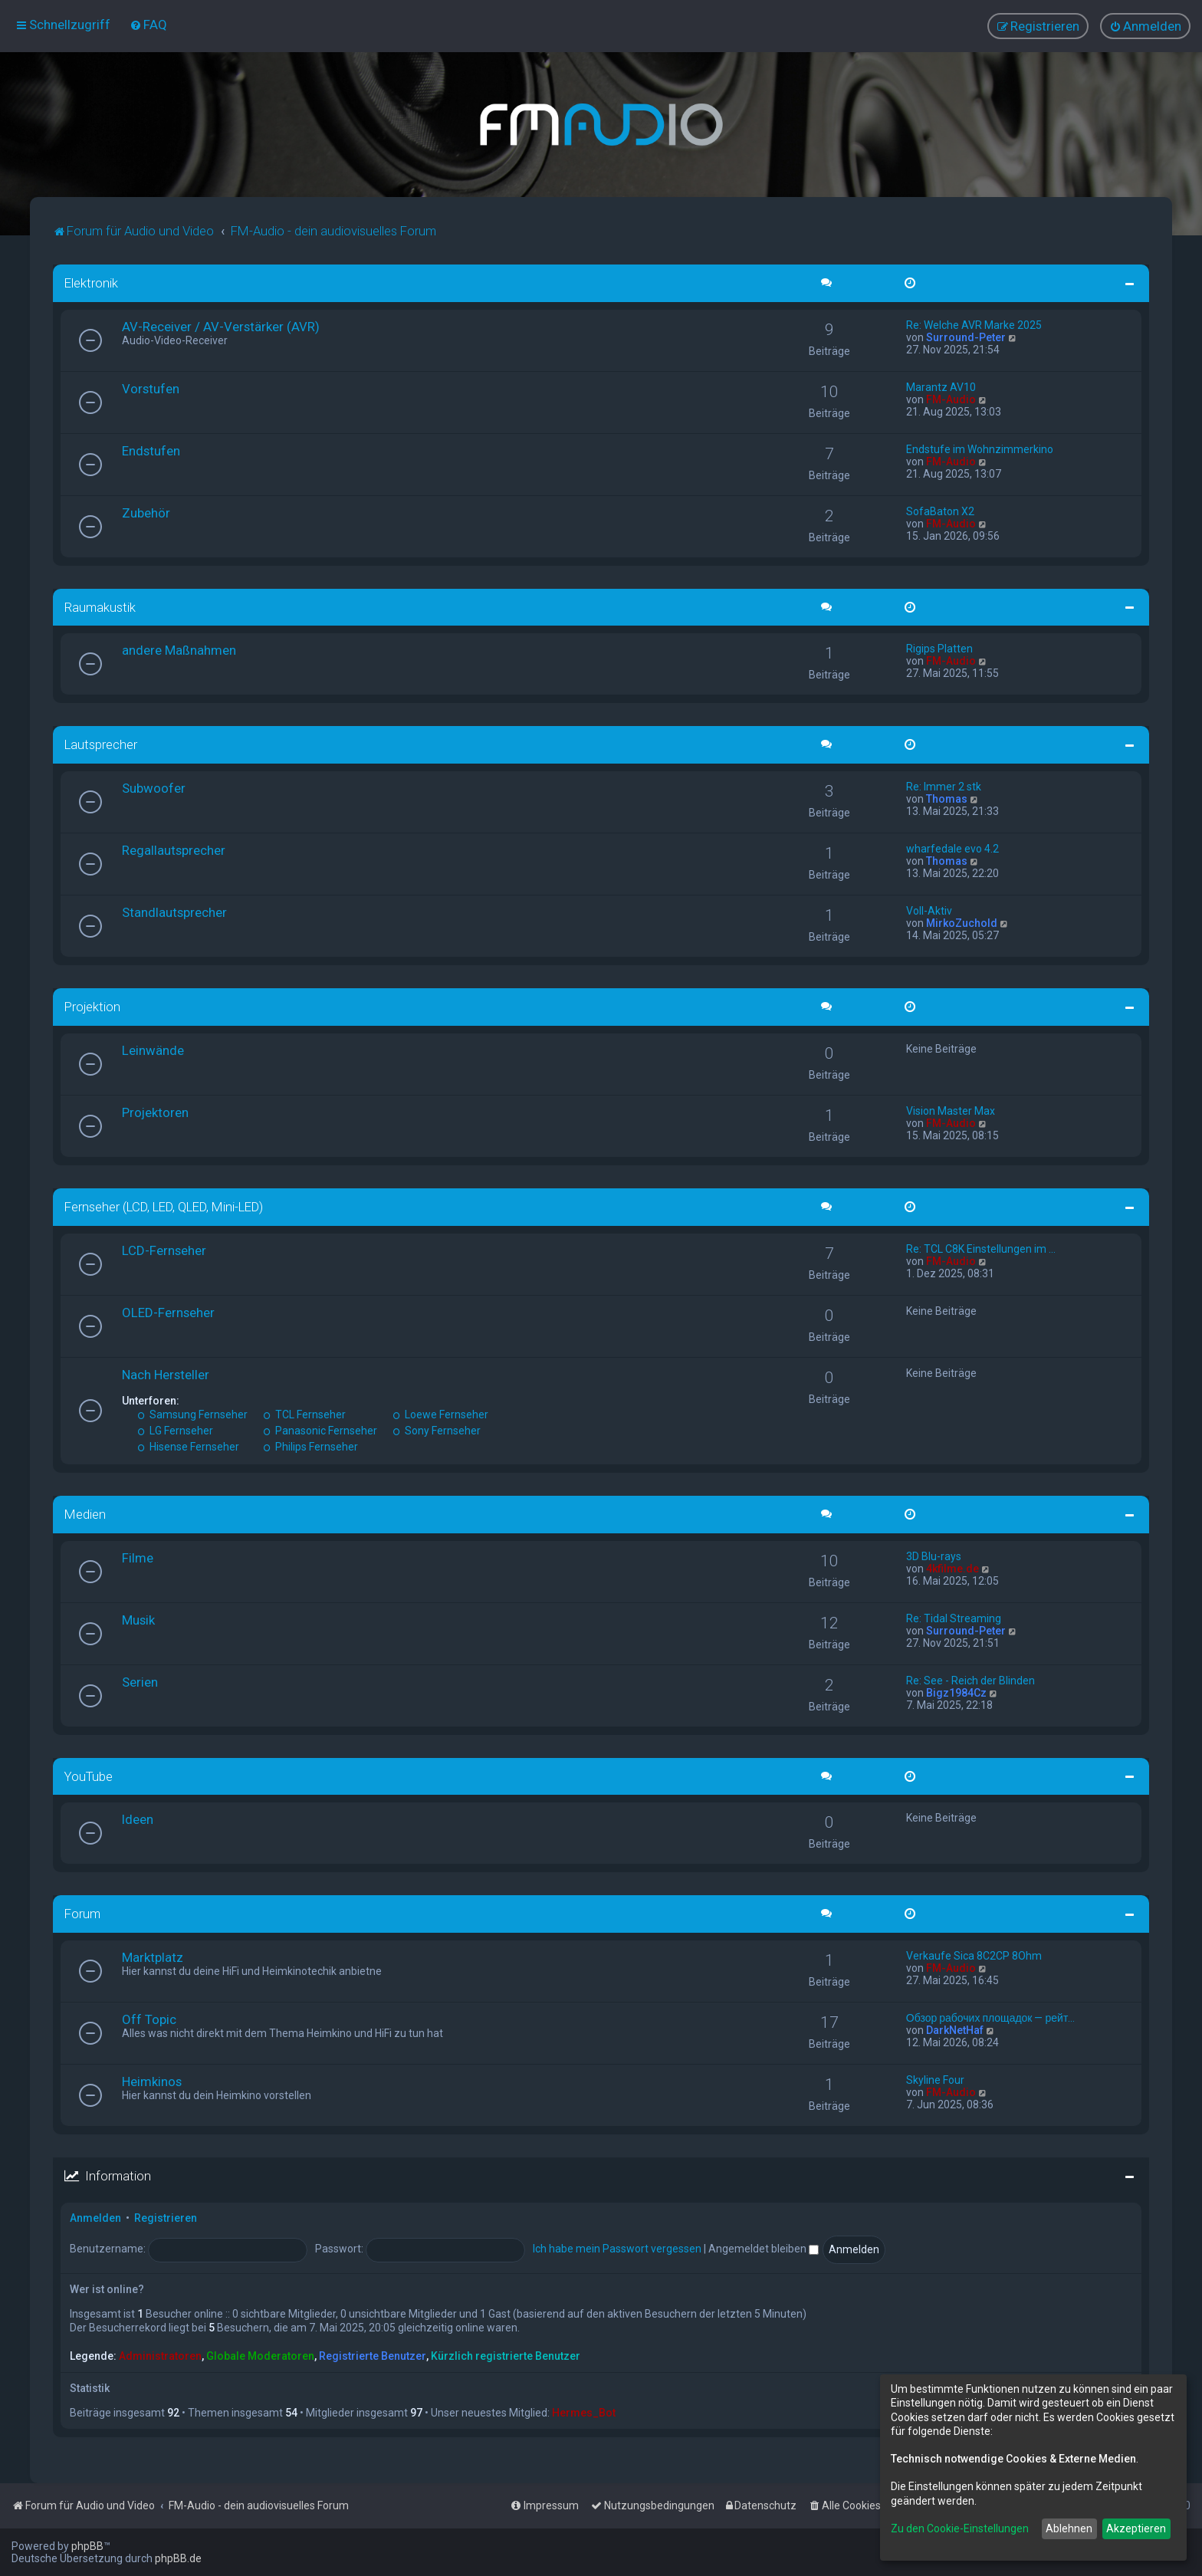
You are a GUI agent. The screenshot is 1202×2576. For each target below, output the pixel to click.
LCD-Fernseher (164, 1250)
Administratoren (160, 2355)
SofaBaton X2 (940, 510)
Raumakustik (100, 606)
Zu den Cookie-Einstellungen (960, 2528)
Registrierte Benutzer (372, 2355)
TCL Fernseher (304, 1414)
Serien (140, 1681)
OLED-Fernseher (168, 1312)
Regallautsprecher (173, 850)
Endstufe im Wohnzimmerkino (979, 448)
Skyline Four (935, 2080)
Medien (85, 1514)
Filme (137, 1557)
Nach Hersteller (165, 1374)
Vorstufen (150, 388)
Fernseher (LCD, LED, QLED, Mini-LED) (163, 1206)
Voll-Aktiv (929, 911)
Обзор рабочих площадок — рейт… (991, 2018)
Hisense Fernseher (188, 1447)
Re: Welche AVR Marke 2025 (974, 324)
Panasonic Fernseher (320, 1430)
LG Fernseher (175, 1430)
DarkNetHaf (955, 2030)
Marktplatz (152, 1957)
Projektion (92, 1006)
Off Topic (149, 2019)
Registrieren (165, 2218)
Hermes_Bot (584, 2413)
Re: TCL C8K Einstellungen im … (981, 1249)
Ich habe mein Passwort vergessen (617, 2248)
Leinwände (153, 1050)
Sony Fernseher (436, 1430)
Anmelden (95, 2218)
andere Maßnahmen (179, 650)
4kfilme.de (952, 1568)
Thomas (946, 799)
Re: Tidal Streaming (953, 1618)
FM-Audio (951, 399)
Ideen (137, 1819)
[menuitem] (148, 24)
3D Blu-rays (933, 1555)
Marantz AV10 (941, 386)
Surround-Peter (966, 336)
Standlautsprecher (174, 912)
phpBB (87, 2546)
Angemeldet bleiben (763, 2248)
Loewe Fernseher (440, 1414)
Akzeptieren (1136, 2528)
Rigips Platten (939, 648)
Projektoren (155, 1112)
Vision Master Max (950, 1111)
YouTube (88, 1775)
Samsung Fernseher (192, 1414)
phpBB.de (178, 2558)
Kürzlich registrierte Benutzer (505, 2355)
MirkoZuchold (961, 923)
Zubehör (146, 512)
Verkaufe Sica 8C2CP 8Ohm (974, 1956)
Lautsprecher (100, 744)
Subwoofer (154, 788)
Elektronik (91, 283)
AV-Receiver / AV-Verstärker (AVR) (221, 326)
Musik (138, 1619)
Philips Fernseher (310, 1447)
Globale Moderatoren (260, 2355)
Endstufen (151, 450)
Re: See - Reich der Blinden (970, 1680)
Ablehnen (1069, 2528)
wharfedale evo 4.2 (952, 849)
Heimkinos (152, 2081)
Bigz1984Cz (956, 1692)
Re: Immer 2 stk (943, 786)
